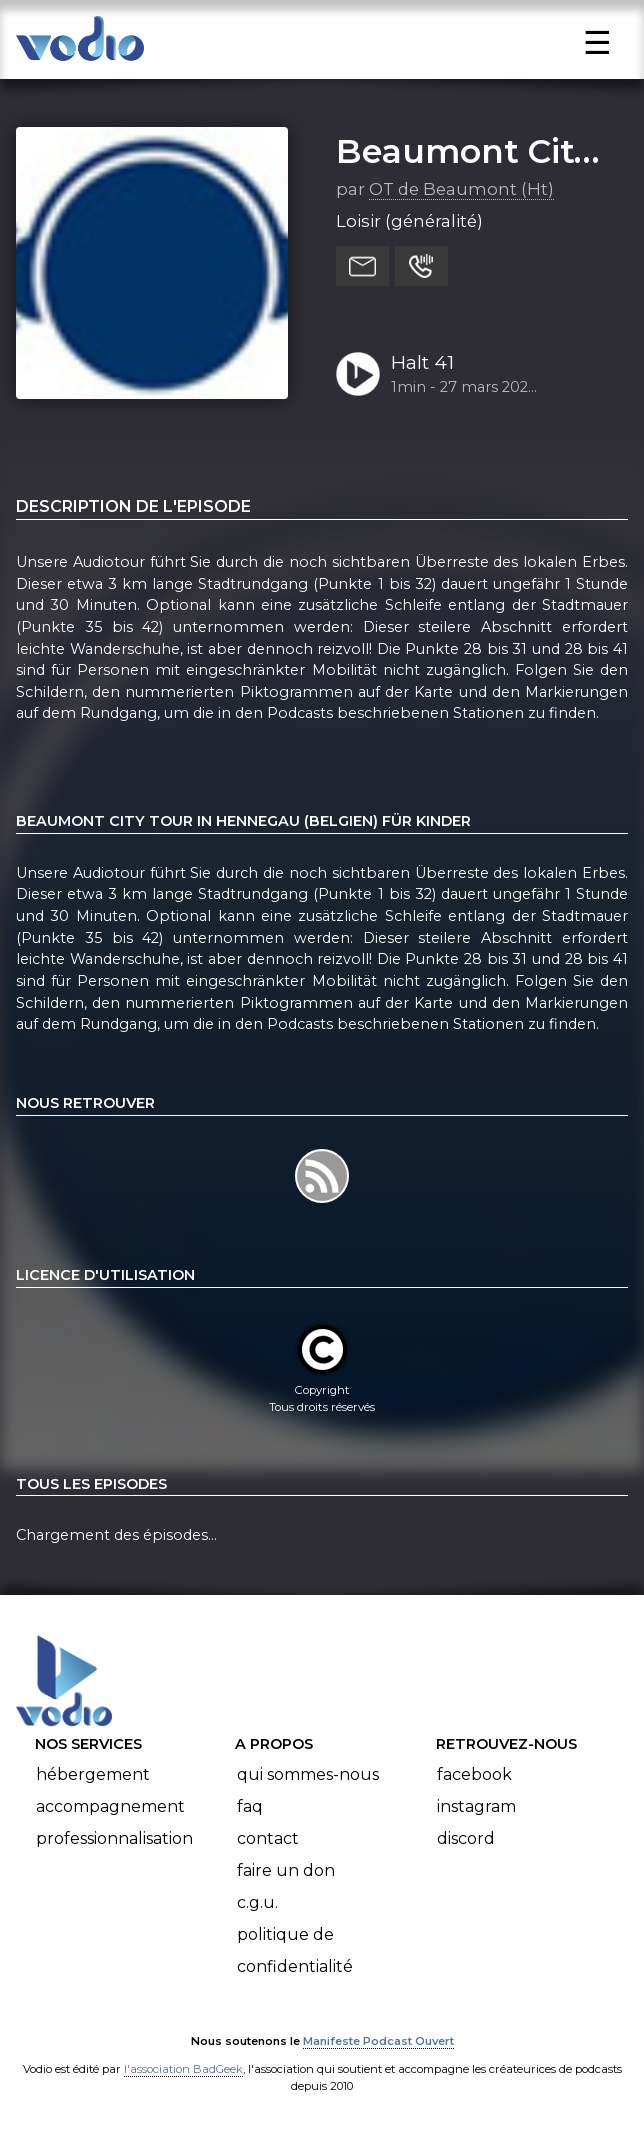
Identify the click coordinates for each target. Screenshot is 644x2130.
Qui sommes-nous (308, 1774)
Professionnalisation (114, 1838)
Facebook (474, 1774)
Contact (268, 1838)
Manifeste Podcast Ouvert (378, 2041)
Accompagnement (110, 1806)
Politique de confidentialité (295, 1950)
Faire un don (286, 1870)
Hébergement (93, 1774)
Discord (466, 1838)
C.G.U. (257, 1902)
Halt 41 (422, 362)
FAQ (250, 1806)
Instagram (476, 1806)
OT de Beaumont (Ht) (461, 189)
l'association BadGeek (183, 2069)
